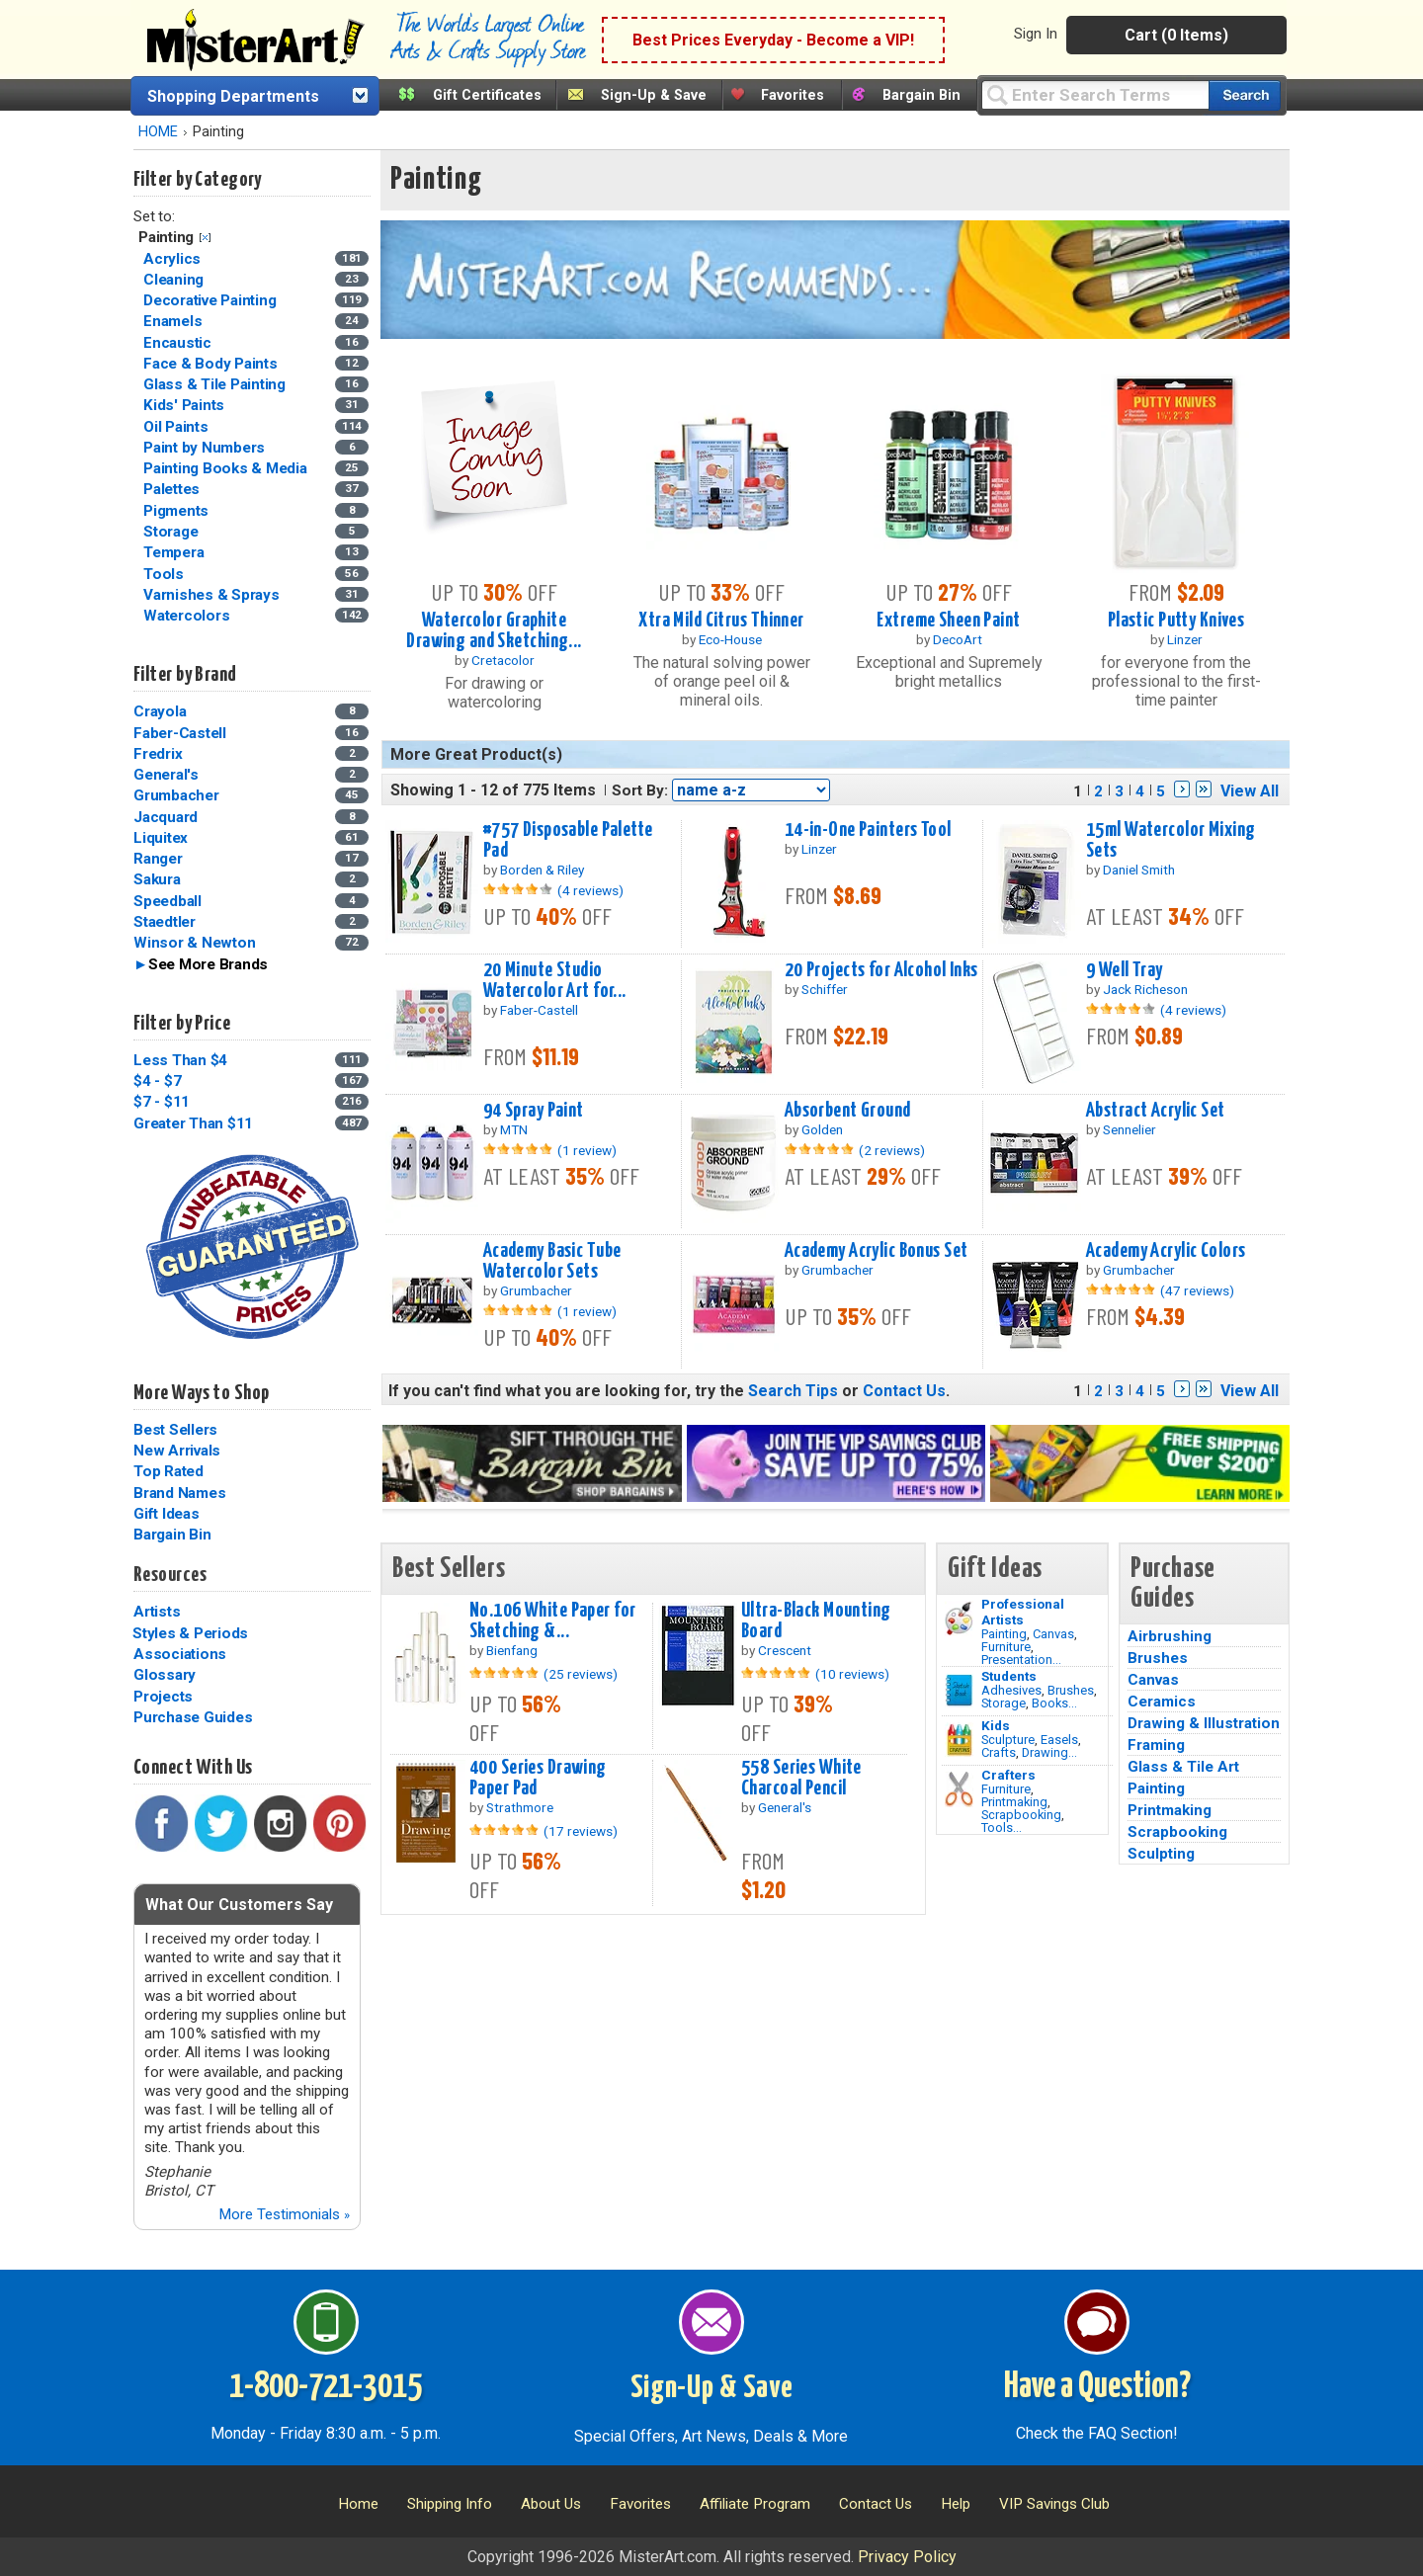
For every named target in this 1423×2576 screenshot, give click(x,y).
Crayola (159, 711)
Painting (1004, 1633)
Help (955, 2504)
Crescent (784, 1650)
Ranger (158, 859)
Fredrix (157, 754)
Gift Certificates (487, 95)
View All (1249, 791)
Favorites (792, 95)
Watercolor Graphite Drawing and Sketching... (493, 631)
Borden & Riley (542, 869)
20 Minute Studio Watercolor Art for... (555, 980)
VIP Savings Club (1054, 2504)
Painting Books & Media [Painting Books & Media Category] (226, 468)
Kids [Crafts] (995, 1725)
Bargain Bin (921, 95)
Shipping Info (449, 2504)
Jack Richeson (1145, 989)
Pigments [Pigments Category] (177, 511)
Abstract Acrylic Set (1155, 1111)
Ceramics (1162, 1701)
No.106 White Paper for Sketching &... (552, 1621)
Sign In (1035, 33)
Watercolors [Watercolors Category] (188, 615)
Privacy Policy (907, 2556)
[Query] (1095, 94)
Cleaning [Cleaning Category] (175, 280)
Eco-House (730, 639)
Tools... (1001, 1827)
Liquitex (160, 838)
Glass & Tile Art (1183, 1767)
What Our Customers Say (239, 1904)
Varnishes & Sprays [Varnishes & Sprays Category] (213, 595)
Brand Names (179, 1493)
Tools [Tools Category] (165, 574)
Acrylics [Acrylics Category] (174, 259)
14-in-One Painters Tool (868, 830)
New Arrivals (176, 1450)
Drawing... (1049, 1752)
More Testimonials (284, 2214)
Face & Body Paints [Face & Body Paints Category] (212, 364)
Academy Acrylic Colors (1166, 1251)
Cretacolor (503, 660)
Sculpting (1161, 1854)
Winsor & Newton (194, 943)
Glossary (164, 1675)
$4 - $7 (157, 1081)
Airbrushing (1170, 1636)
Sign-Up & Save (654, 95)
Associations (179, 1654)
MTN (514, 1129)
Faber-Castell (179, 733)
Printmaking (1014, 1801)
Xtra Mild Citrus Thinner (720, 620)
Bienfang (512, 1650)
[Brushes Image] (959, 1690)
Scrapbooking (1021, 1814)
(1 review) (587, 1150)
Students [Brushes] (1009, 1676)
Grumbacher (176, 795)
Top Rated (168, 1471)
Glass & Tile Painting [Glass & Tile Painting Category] (216, 384)
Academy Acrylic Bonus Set (876, 1251)
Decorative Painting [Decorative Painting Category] (211, 300)
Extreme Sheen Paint (948, 620)
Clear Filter (205, 237)
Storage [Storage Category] (172, 531)
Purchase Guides (192, 1717)
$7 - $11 (161, 1102)
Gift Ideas (166, 1514)
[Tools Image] (959, 1789)
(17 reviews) (581, 1831)
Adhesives (1011, 1690)
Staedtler (164, 922)
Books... (1054, 1703)
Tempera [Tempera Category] (175, 552)
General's (166, 775)
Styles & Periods (190, 1633)
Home (358, 2504)
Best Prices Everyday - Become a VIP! (773, 40)
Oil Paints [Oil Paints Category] (177, 427)
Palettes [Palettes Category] (173, 489)
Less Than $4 (180, 1060)
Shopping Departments (233, 96)
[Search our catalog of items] (1245, 95)
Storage (1003, 1703)
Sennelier (1129, 1129)
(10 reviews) (852, 1674)
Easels (1059, 1739)
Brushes (1070, 1690)
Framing (1156, 1745)
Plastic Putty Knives (1176, 620)
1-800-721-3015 (325, 2387)
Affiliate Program (755, 2504)
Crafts (998, 1752)
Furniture (1006, 1646)
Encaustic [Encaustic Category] (179, 343)
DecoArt (957, 639)
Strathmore (519, 1807)
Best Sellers (175, 1430)
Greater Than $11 (193, 1123)
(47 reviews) (1197, 1290)
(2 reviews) (892, 1150)
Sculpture (1008, 1739)
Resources (170, 1575)
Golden (822, 1129)
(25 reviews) (581, 1674)
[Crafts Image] (959, 1740)
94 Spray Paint (533, 1111)
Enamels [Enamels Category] (174, 321)
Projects (163, 1696)
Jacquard (165, 817)
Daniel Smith (1139, 869)
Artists (156, 1611)
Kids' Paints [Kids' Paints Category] (185, 405)
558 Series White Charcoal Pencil (801, 1778)
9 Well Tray (1124, 970)
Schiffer (824, 989)
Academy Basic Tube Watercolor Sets (552, 1261)
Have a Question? (1097, 2387)
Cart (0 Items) (1176, 35)
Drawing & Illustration (1204, 1723)
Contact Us (904, 1390)
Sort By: (640, 790)
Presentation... (1021, 1659)
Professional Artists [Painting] (1022, 1611)
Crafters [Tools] (1008, 1775)
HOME (158, 132)
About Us (551, 2504)
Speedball (167, 901)
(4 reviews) (590, 890)
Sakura (157, 879)
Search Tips (793, 1390)
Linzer (1185, 639)
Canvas (1053, 1633)
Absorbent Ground (848, 1111)
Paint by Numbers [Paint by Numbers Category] (206, 448)
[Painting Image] (959, 1618)
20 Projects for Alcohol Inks (881, 970)
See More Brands (208, 964)
